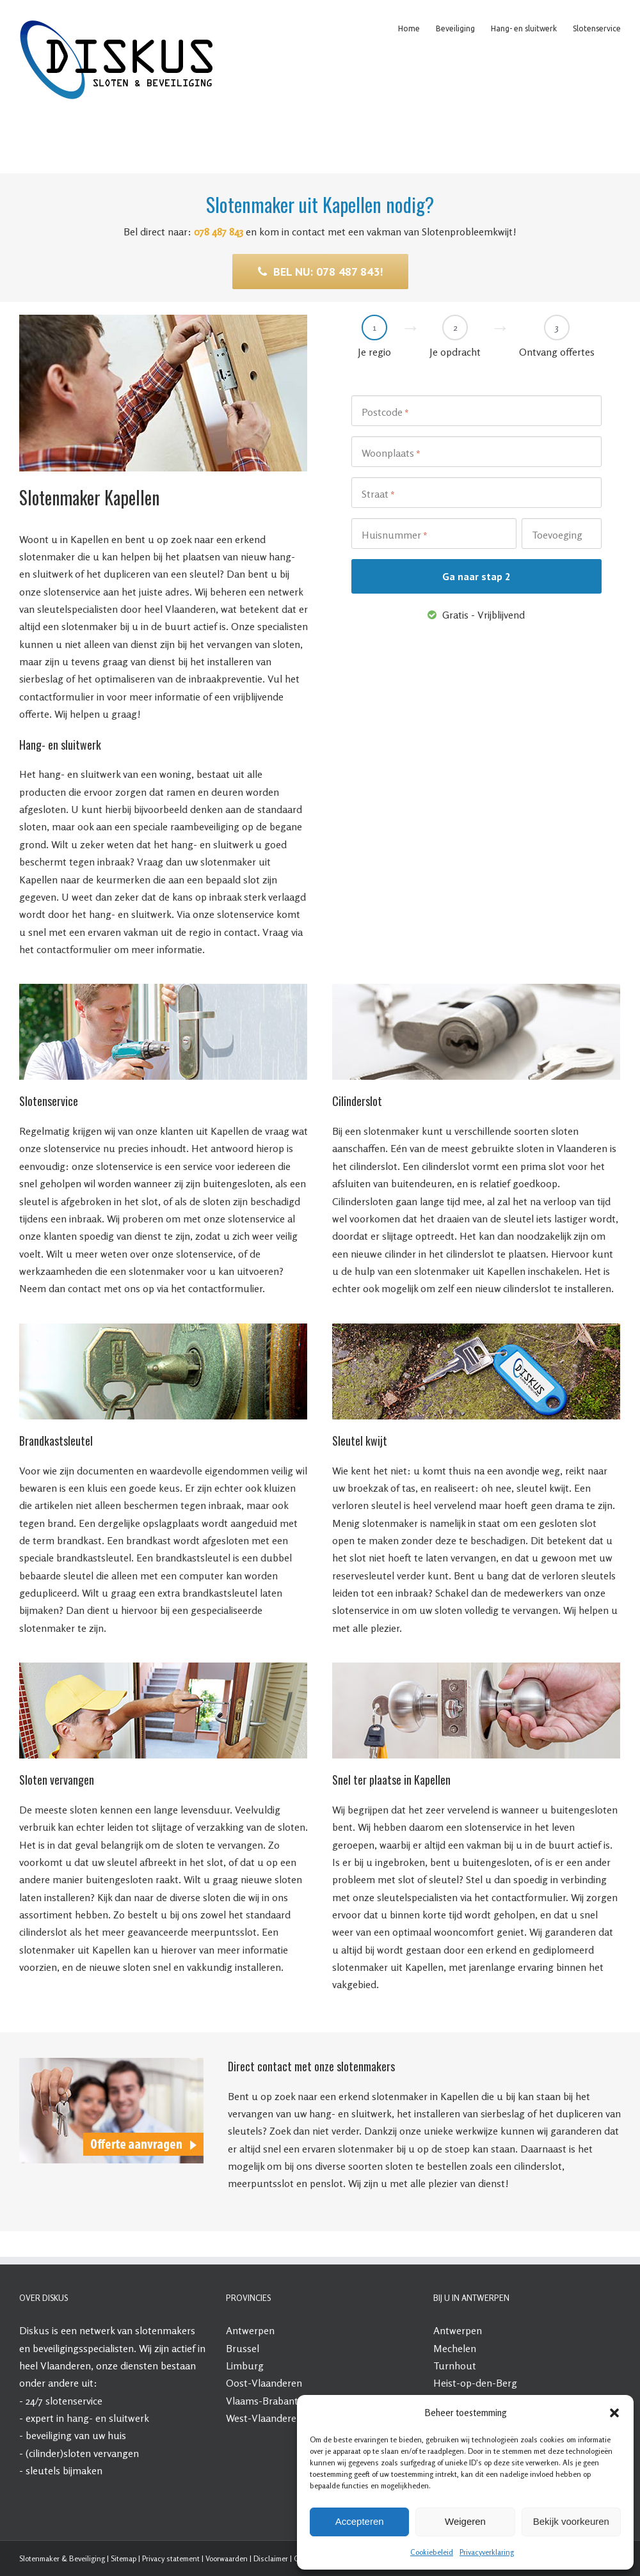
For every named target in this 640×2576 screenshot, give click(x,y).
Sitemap (123, 2558)
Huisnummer (395, 535)
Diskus (34, 2330)
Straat (378, 494)
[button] (614, 2412)
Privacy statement (171, 2558)
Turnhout (454, 2365)
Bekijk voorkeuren (571, 2521)
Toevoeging (557, 534)
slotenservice (73, 2400)
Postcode (385, 413)
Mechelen (454, 2348)
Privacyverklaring (487, 2552)
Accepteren (359, 2521)
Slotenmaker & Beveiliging (62, 2558)
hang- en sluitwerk (108, 2418)
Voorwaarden (226, 2558)
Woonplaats (391, 453)
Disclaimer (270, 2558)
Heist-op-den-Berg (475, 2382)
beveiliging (49, 2435)
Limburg (245, 2365)
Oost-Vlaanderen (264, 2382)
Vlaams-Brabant (262, 2400)
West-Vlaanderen (264, 2418)
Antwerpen (250, 2330)
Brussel (242, 2348)
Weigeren (465, 2521)
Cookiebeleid (431, 2552)
